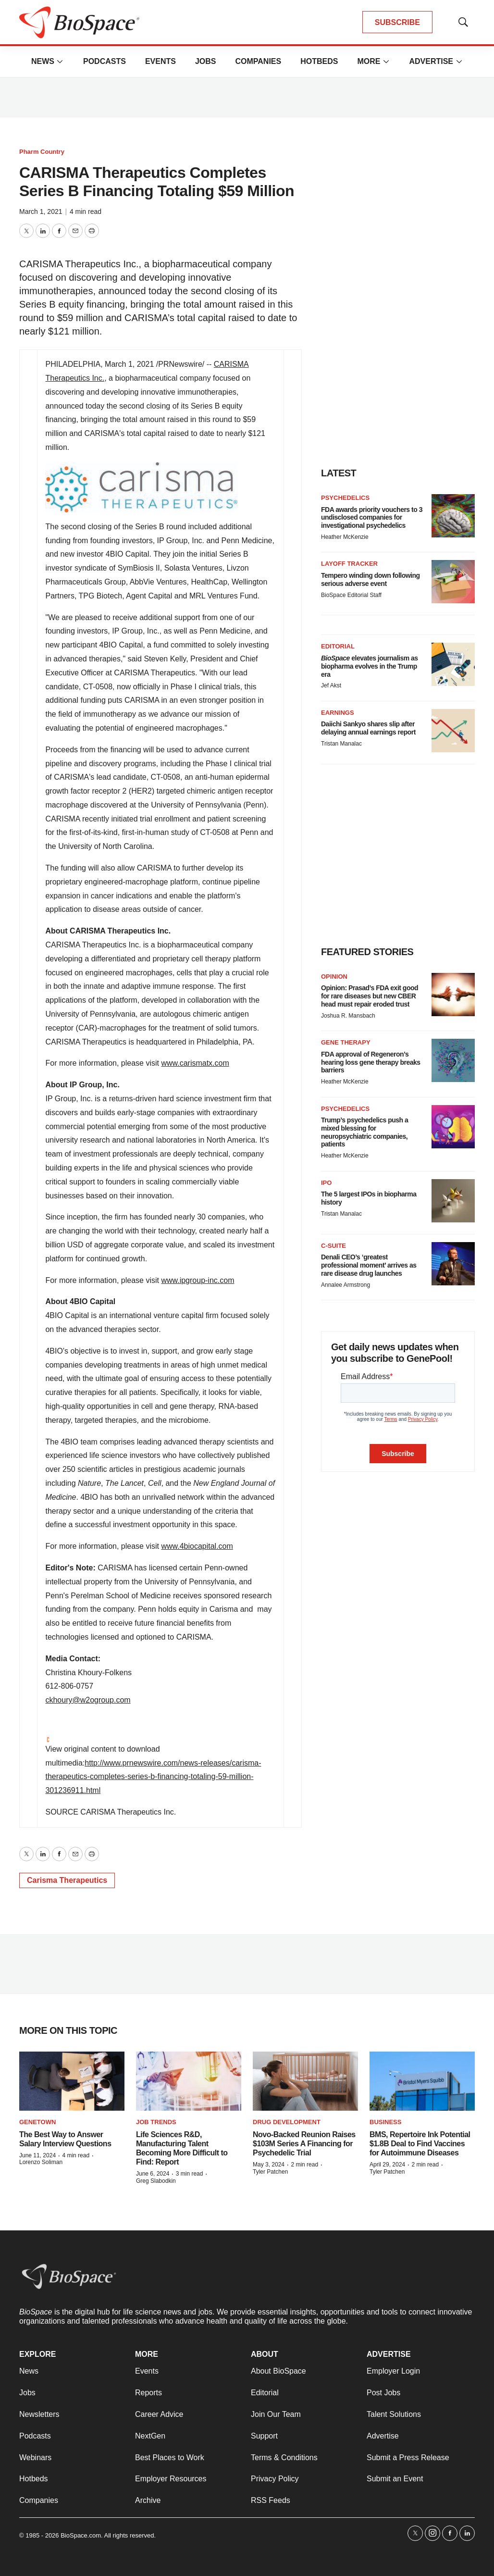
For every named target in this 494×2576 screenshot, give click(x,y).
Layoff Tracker (349, 563)
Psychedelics (345, 497)
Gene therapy (345, 1042)
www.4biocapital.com (197, 1546)
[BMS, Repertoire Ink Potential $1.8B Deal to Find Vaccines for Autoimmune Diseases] (422, 2081)
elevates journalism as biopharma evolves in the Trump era (369, 666)
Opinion (334, 976)
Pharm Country (41, 151)
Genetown (37, 2122)
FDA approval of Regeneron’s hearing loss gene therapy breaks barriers (370, 1062)
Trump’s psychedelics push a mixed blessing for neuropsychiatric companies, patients (364, 1132)
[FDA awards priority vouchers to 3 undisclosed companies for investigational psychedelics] (453, 515)
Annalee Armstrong (345, 1285)
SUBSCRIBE (397, 22)
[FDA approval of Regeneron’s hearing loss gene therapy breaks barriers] (453, 1060)
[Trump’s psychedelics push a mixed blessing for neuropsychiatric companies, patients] (453, 1126)
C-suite (333, 1245)
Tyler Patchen (270, 2171)
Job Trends (156, 2122)
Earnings (337, 712)
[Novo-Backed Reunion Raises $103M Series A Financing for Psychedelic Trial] (305, 2081)
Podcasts (104, 61)
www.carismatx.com (195, 1063)
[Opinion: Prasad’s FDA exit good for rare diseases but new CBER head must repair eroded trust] (453, 994)
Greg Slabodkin (156, 2181)
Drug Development (287, 2122)
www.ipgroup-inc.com (197, 1280)
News (42, 61)
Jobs (205, 61)
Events (160, 61)
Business (385, 2122)
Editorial (338, 646)
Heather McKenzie (345, 537)
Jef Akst (331, 685)
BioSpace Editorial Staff (351, 595)
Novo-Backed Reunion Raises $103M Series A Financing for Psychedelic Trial (304, 2143)
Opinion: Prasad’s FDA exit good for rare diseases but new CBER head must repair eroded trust (369, 996)
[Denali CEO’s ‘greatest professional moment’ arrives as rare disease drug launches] (453, 1263)
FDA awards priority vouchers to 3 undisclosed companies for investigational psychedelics (371, 518)
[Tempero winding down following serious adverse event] (453, 581)
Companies (258, 61)
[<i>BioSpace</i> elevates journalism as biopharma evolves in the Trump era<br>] (453, 664)
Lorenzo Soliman (40, 2162)
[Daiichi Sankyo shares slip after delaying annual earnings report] (453, 730)
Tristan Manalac (341, 743)
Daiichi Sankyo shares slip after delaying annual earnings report (368, 728)
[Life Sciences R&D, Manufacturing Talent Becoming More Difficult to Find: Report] (188, 2081)
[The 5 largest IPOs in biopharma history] (453, 1200)
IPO (326, 1182)
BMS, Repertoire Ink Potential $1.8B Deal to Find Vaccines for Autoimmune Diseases (420, 2143)
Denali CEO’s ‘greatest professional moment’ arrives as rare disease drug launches (368, 1265)
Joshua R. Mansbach (348, 1015)
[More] (60, 61)
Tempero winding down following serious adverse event (370, 579)
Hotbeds (319, 61)
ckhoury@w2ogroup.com (87, 1700)
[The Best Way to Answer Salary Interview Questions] (71, 2081)
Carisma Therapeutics (67, 1880)
